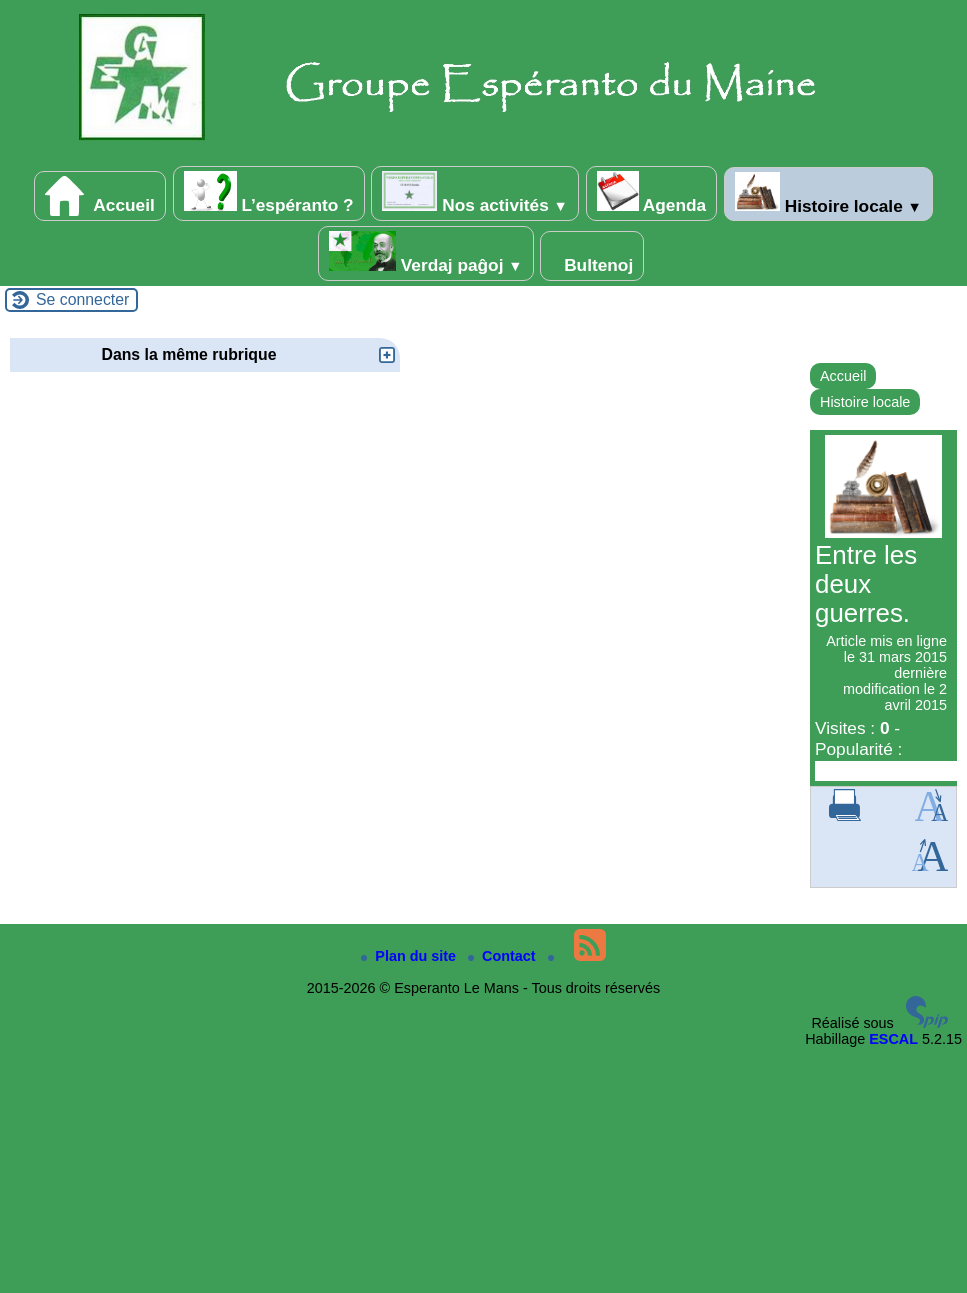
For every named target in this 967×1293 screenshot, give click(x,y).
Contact (504, 956)
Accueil (100, 196)
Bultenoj (592, 256)
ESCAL (893, 1039)
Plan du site (410, 956)
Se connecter (82, 299)
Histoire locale (828, 194)
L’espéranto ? (269, 193)
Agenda (651, 193)
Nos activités (474, 193)
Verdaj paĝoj (426, 253)
